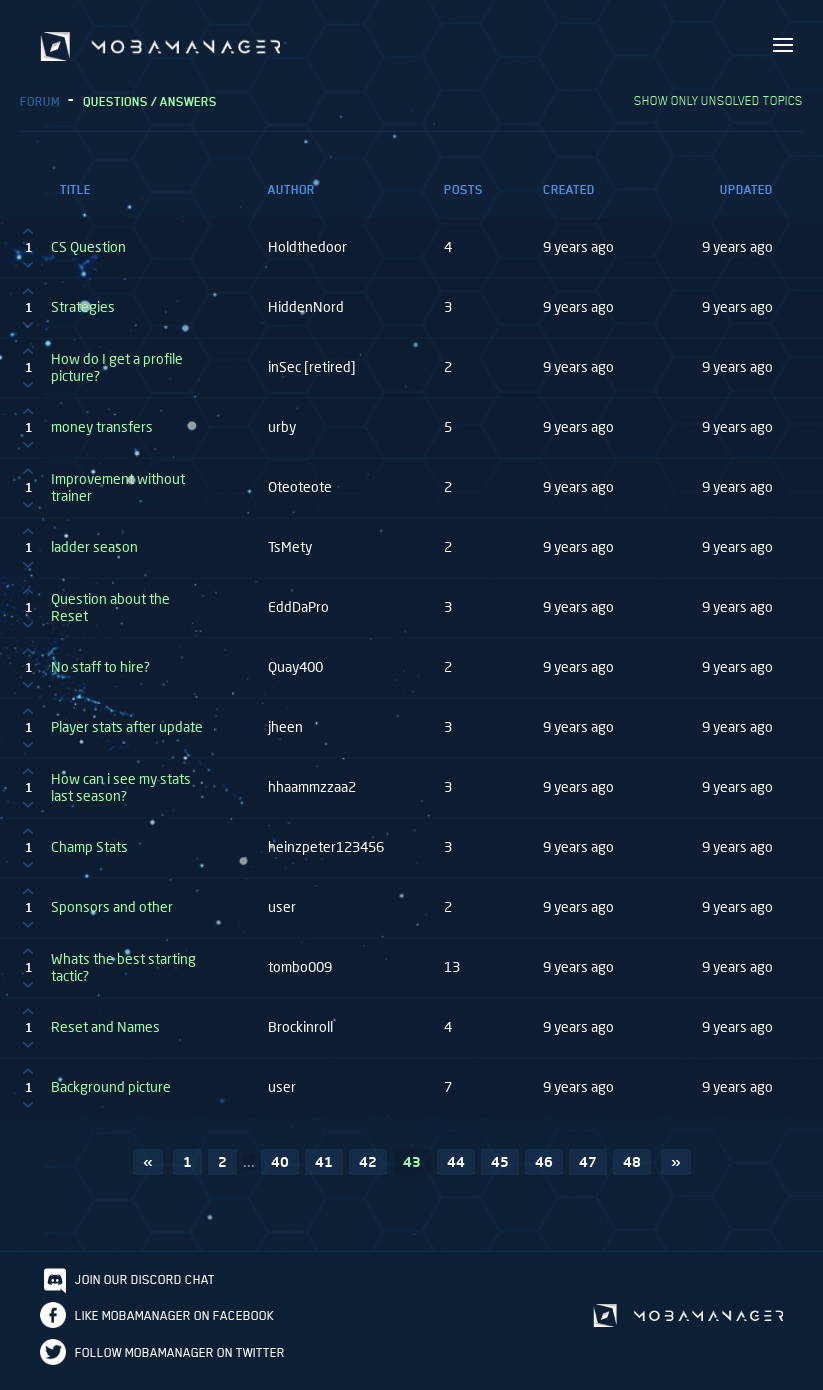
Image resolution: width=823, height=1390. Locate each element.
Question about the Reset (110, 616)
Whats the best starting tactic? (123, 976)
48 (632, 1170)
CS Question (88, 256)
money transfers (102, 436)
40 (280, 1170)
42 (368, 1170)
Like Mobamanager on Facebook (174, 1324)
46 (544, 1170)
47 (588, 1170)
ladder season (94, 556)
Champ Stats (89, 856)
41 (324, 1170)
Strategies (83, 316)
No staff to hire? (100, 676)
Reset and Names (105, 1036)
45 (500, 1170)
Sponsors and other (112, 916)
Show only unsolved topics (718, 109)
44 (456, 1170)
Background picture (111, 1096)
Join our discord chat (145, 1288)
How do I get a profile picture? (117, 376)
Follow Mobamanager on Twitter (180, 1361)
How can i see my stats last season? (121, 796)
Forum (40, 110)
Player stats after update (127, 736)
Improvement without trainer (118, 496)
